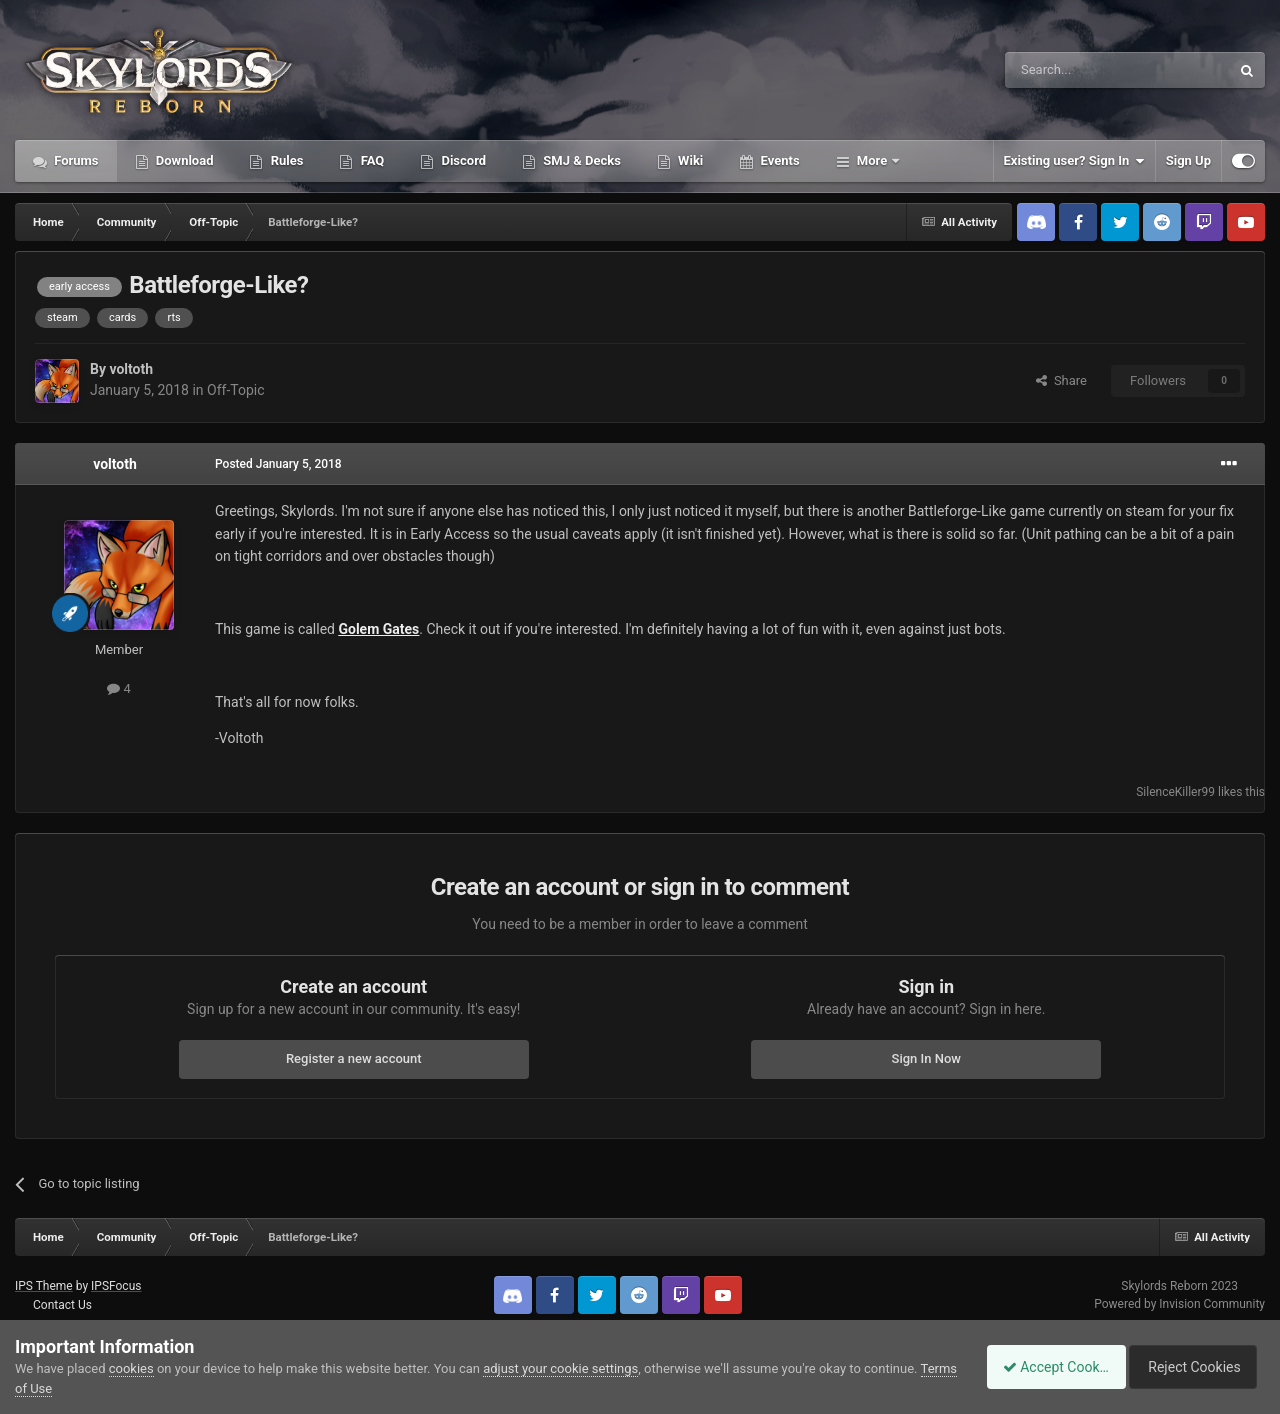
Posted (278, 464)
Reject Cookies (1196, 1367)
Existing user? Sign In (1074, 161)
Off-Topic (236, 390)
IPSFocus (116, 1286)
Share (1061, 380)
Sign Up (1188, 160)
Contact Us (62, 1305)
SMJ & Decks (580, 160)
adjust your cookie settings (560, 1368)
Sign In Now (926, 1058)
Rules (285, 160)
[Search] (1070, 70)
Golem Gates (378, 629)
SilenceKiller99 (1175, 792)
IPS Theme (44, 1286)
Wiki (689, 160)
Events (778, 160)
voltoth (131, 369)
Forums (75, 160)
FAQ (370, 160)
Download (183, 160)
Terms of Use (53, 1388)
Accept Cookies (1045, 1367)
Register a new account (354, 1058)
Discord (462, 160)
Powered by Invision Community (1179, 1304)
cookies (131, 1368)
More (872, 160)
